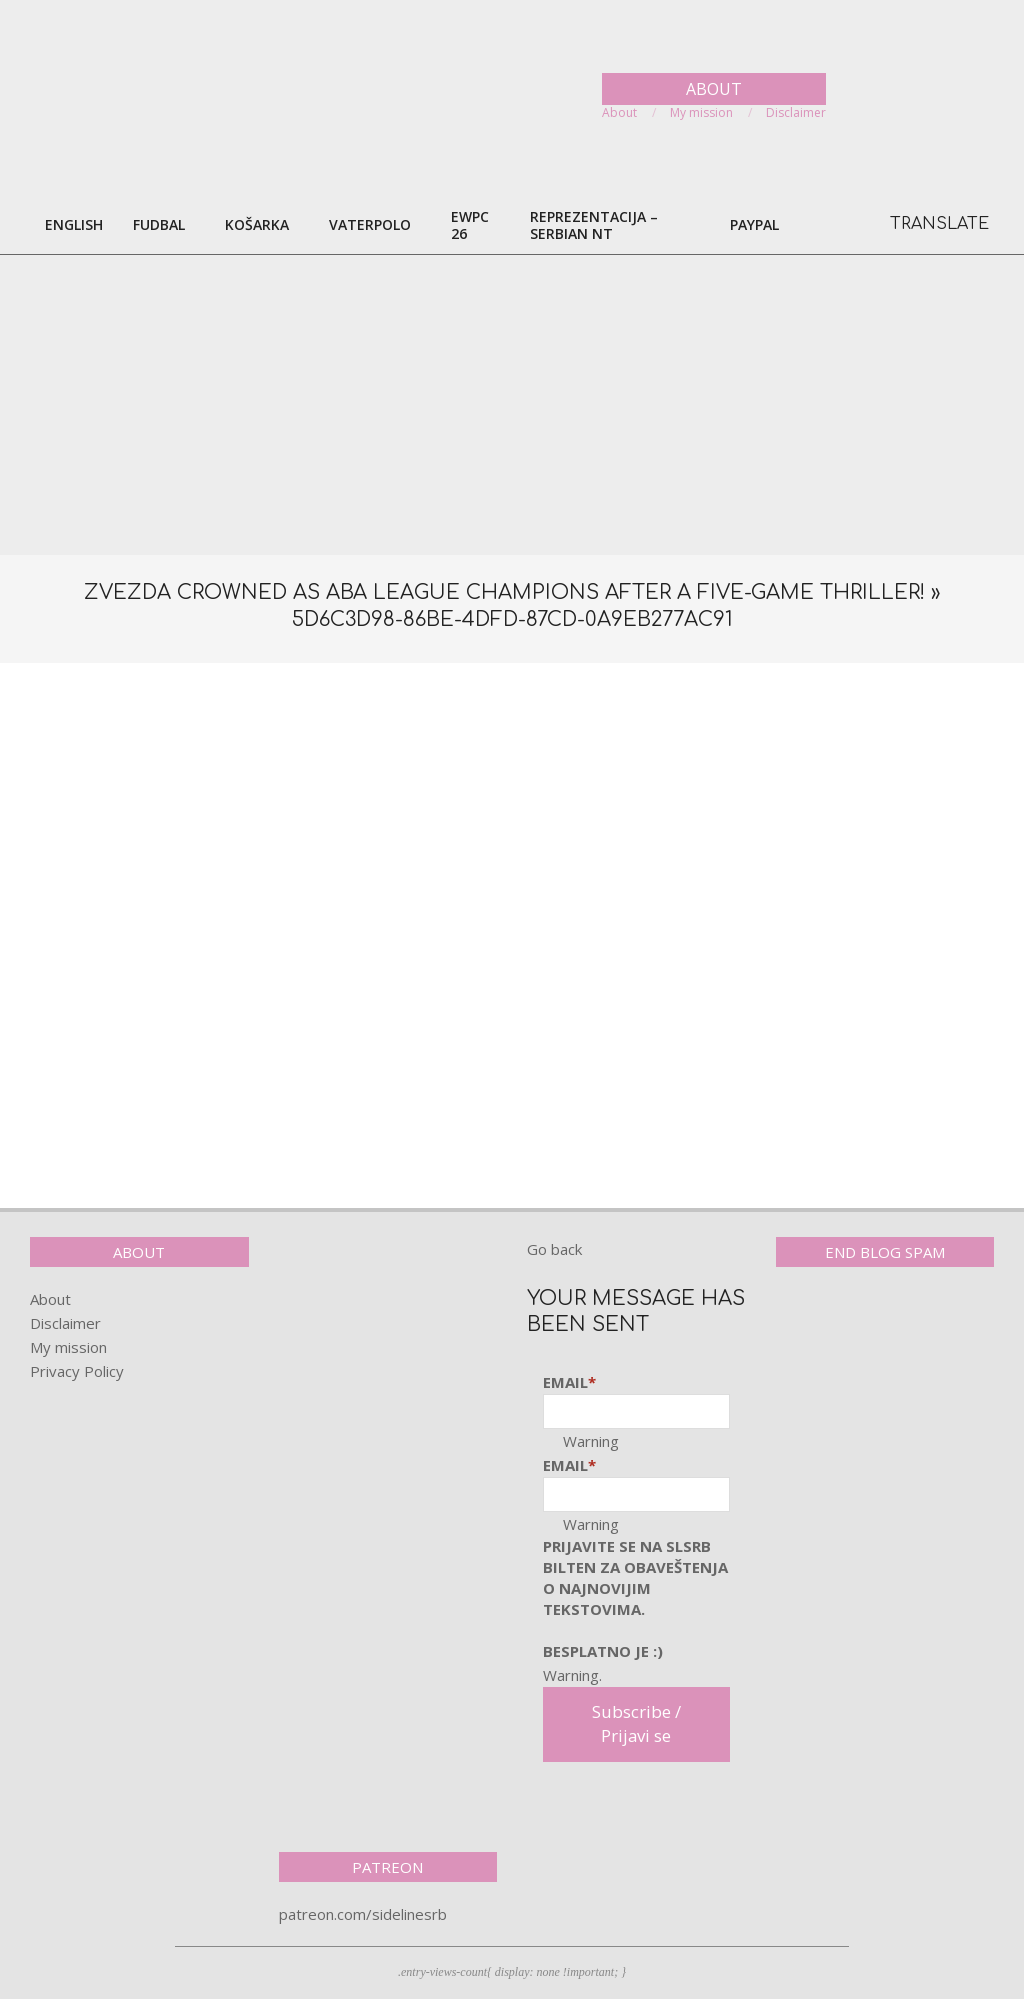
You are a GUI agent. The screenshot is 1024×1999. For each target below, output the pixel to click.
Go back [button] (554, 1249)
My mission (68, 1347)
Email (569, 1382)
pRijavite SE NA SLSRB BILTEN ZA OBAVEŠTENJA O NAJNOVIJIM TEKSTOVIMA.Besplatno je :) (635, 1598)
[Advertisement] (512, 405)
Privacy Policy (77, 1371)
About (50, 1299)
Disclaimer (65, 1323)
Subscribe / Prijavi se (636, 1723)
